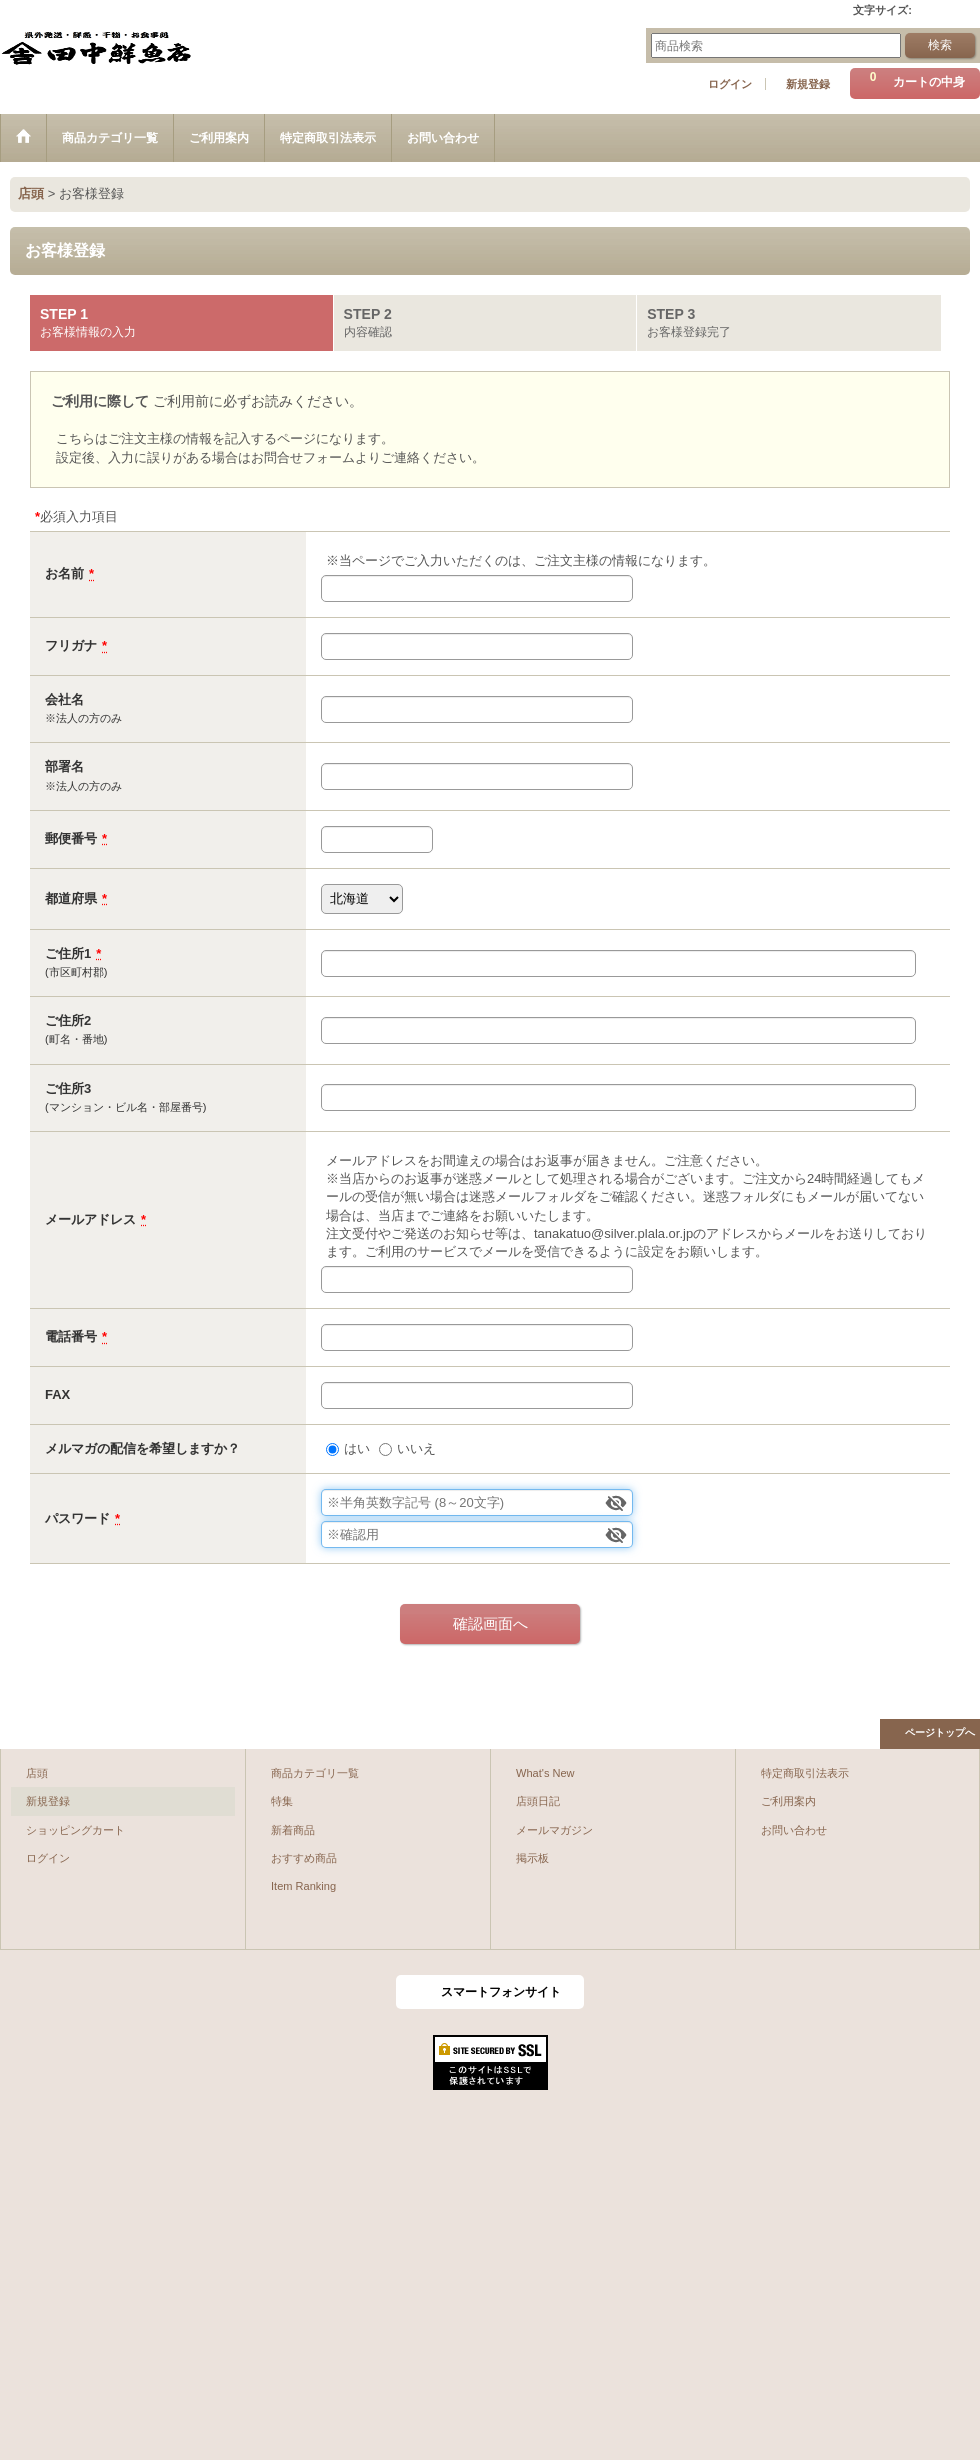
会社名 (64, 699)
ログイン (730, 84)
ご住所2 (68, 1020)
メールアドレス (90, 1219)
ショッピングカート (75, 1830)
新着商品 (293, 1830)
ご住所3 (68, 1088)
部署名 (64, 766)
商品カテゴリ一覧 (315, 1773)
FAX (57, 1394)
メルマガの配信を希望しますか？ (142, 1448)
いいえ (416, 1448)
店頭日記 (538, 1801)
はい (357, 1448)
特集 (282, 1801)
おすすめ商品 (304, 1858)
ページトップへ (940, 1732)
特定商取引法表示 (805, 1773)
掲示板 (532, 1858)
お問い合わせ (794, 1830)
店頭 (37, 1773)
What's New (545, 1773)
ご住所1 (68, 953)
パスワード (77, 1518)
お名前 (64, 573)
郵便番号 (71, 838)
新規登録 (808, 84)
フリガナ (71, 645)
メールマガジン (554, 1830)
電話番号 (71, 1336)
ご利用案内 (788, 1801)
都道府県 (71, 898)
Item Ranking (303, 1886)
